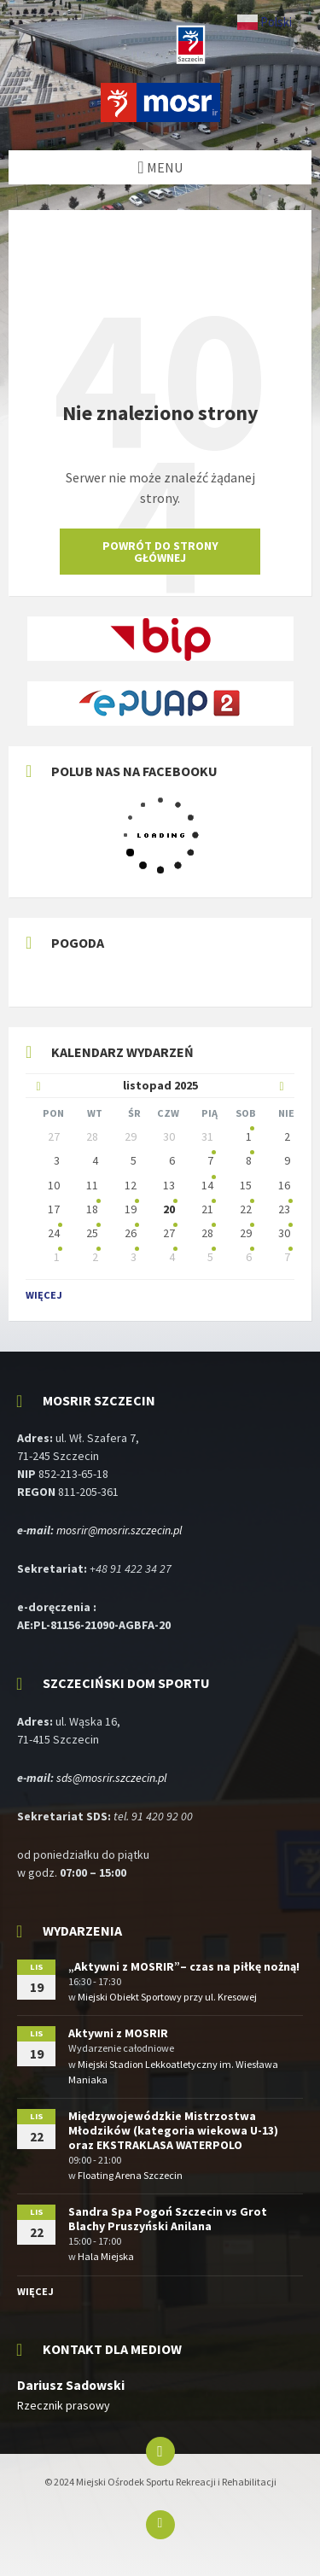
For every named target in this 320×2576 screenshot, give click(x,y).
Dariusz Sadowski (71, 2385)
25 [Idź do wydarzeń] (92, 1233)
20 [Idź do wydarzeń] (169, 1209)
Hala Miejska (106, 2256)
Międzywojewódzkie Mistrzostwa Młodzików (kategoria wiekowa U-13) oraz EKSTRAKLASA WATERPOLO (173, 2130)
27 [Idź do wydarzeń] (169, 1233)
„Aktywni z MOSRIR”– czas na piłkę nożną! (184, 1966)
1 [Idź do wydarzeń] (57, 1257)
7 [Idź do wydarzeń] (287, 1257)
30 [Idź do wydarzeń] (284, 1233)
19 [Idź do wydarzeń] (131, 1209)
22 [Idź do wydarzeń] (246, 1209)
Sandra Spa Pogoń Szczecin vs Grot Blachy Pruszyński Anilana (167, 2219)
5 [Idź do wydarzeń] (210, 1257)
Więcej (44, 1294)
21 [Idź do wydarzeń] (207, 1209)
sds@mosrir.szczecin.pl (111, 1777)
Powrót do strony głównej (160, 551)
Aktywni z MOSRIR (118, 2033)
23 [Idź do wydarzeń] (284, 1209)
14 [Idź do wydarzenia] (207, 1185)
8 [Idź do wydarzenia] (249, 1160)
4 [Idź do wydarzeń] (172, 1257)
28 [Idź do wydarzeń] (207, 1233)
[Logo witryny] (160, 117)
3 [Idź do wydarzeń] (134, 1257)
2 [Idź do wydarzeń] (95, 1257)
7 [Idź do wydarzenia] (210, 1160)
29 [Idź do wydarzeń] (246, 1233)
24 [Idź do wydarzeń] (54, 1233)
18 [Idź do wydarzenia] (92, 1209)
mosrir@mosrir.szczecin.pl (119, 1530)
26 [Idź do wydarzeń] (131, 1233)
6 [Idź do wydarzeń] (249, 1257)
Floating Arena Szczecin (130, 2175)
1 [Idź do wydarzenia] (249, 1136)
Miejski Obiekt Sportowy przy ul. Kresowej (167, 1996)
